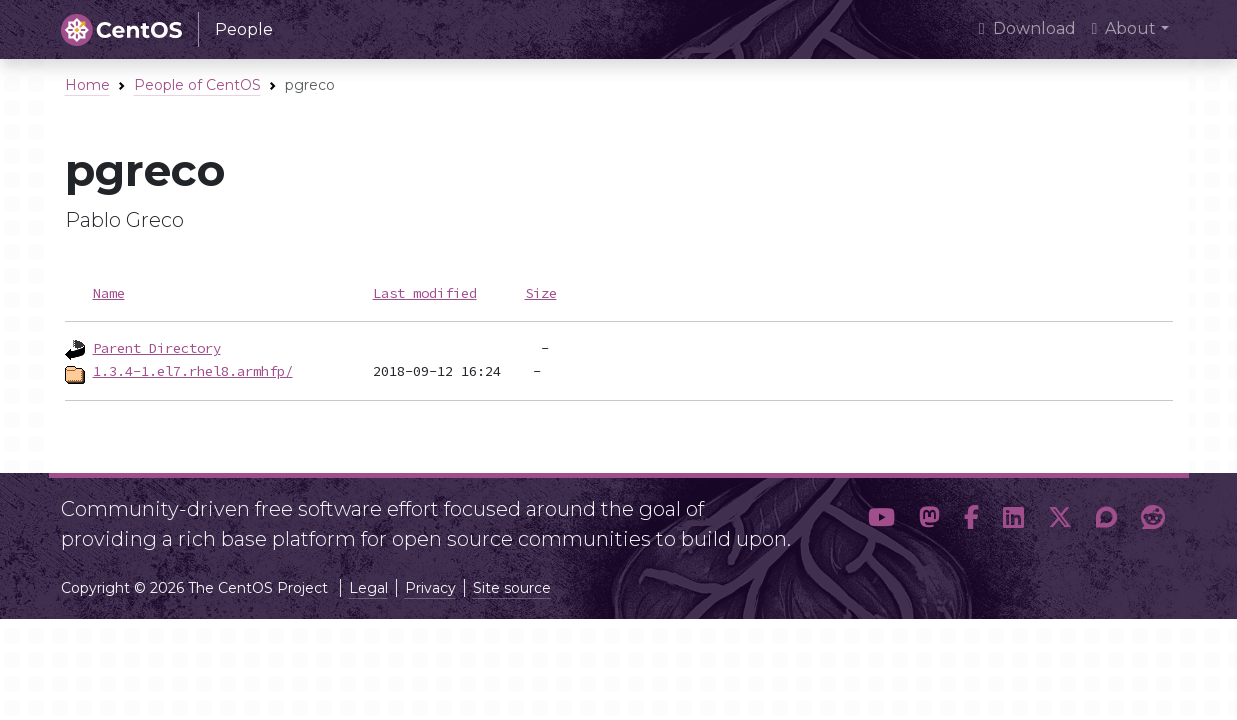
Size (541, 293)
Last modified (425, 293)
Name (109, 293)
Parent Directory (157, 348)
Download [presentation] (1027, 28)
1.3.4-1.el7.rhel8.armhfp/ (193, 371)
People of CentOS (197, 85)
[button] (881, 518)
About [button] (1124, 28)
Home (87, 85)
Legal (368, 588)
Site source (512, 588)
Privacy (430, 588)
